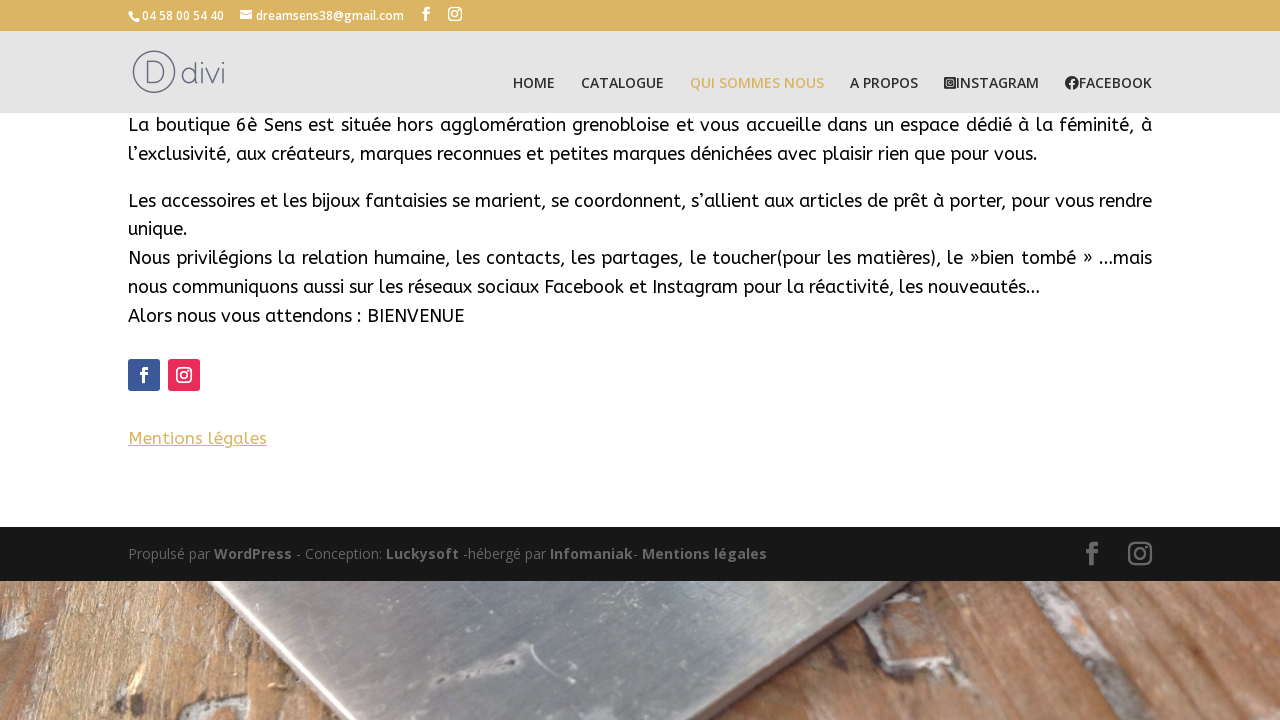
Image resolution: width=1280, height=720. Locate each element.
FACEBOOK (1108, 84)
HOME (534, 84)
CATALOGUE (622, 84)
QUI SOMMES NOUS (757, 84)
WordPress (253, 553)
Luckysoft (422, 553)
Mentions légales (704, 553)
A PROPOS (884, 84)
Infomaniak (591, 553)
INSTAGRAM (991, 84)
